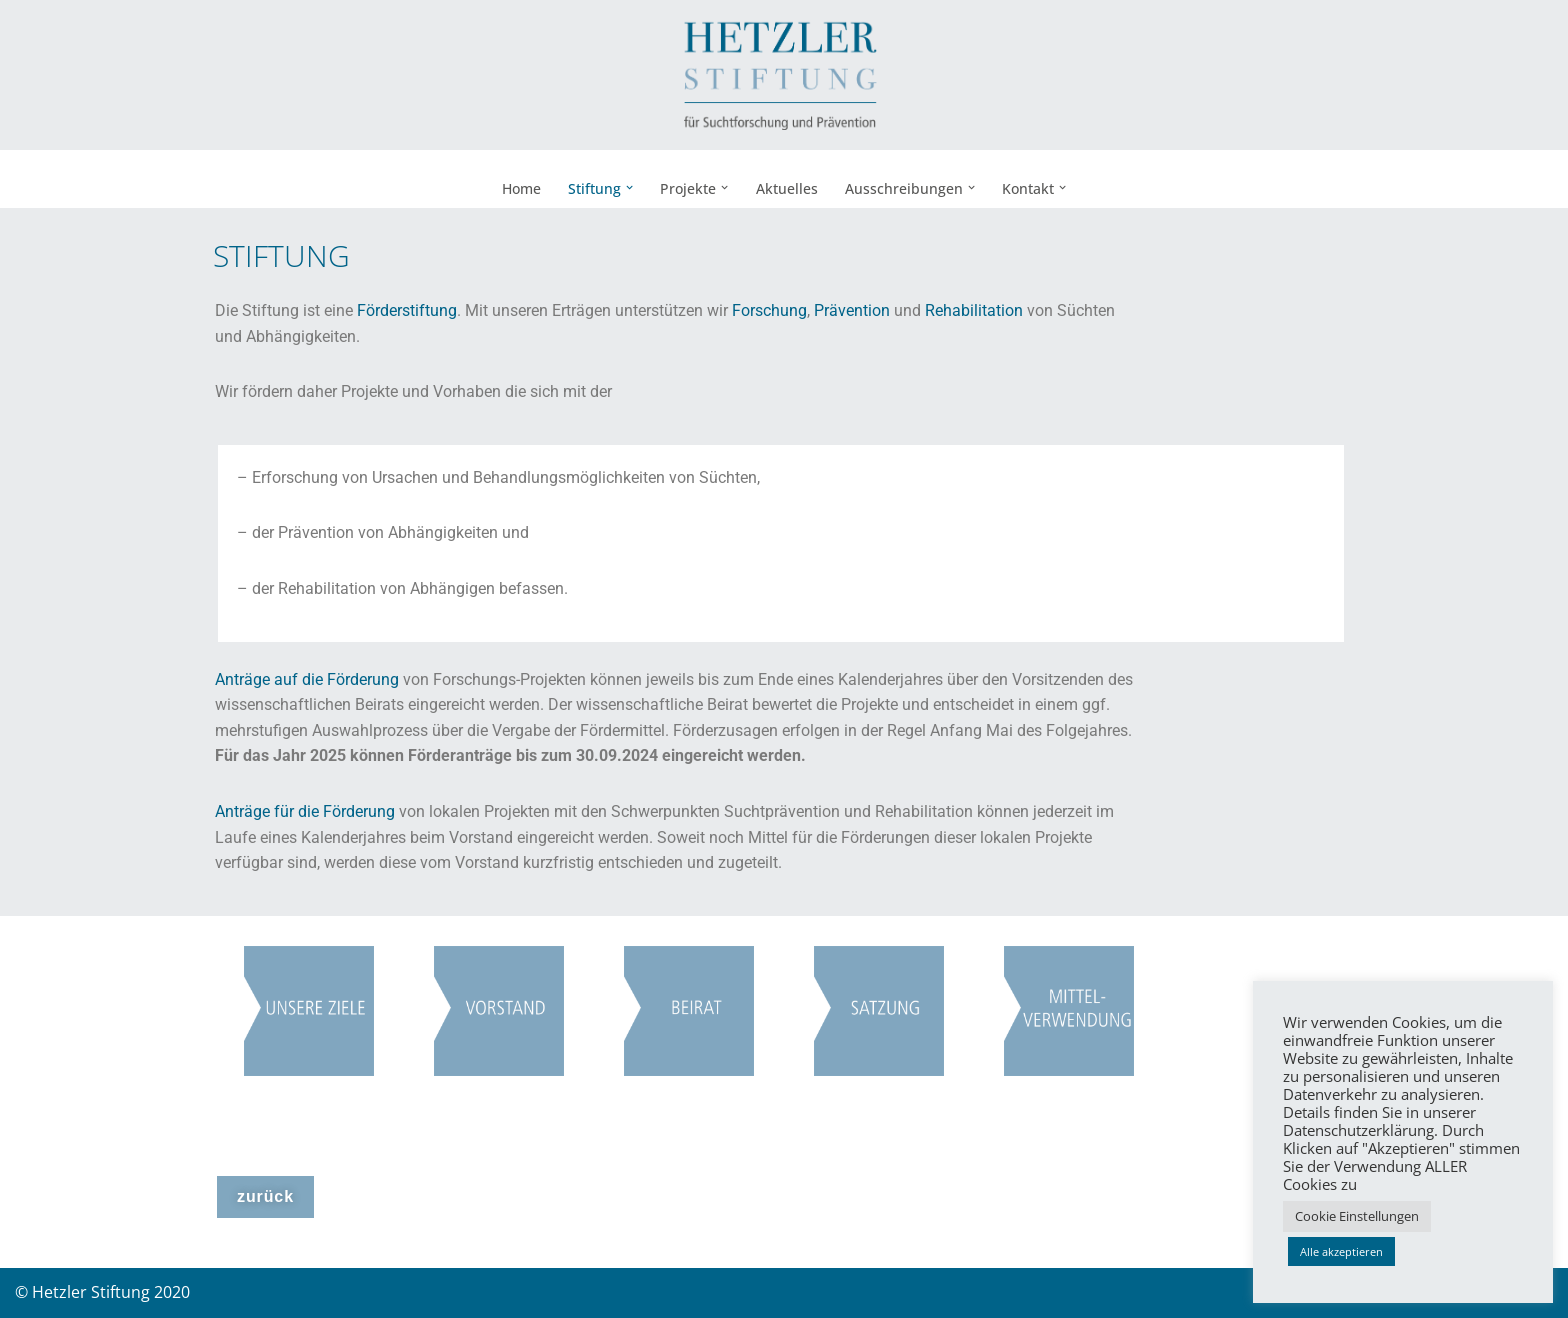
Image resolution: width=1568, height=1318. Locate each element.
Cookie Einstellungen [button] (1357, 1216)
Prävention (852, 310)
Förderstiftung (407, 310)
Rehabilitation (974, 310)
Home (521, 188)
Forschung (769, 310)
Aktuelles (787, 188)
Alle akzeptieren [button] (1341, 1251)
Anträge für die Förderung (305, 811)
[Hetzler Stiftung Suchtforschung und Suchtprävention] (784, 75)
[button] (629, 187)
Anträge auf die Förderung (307, 679)
